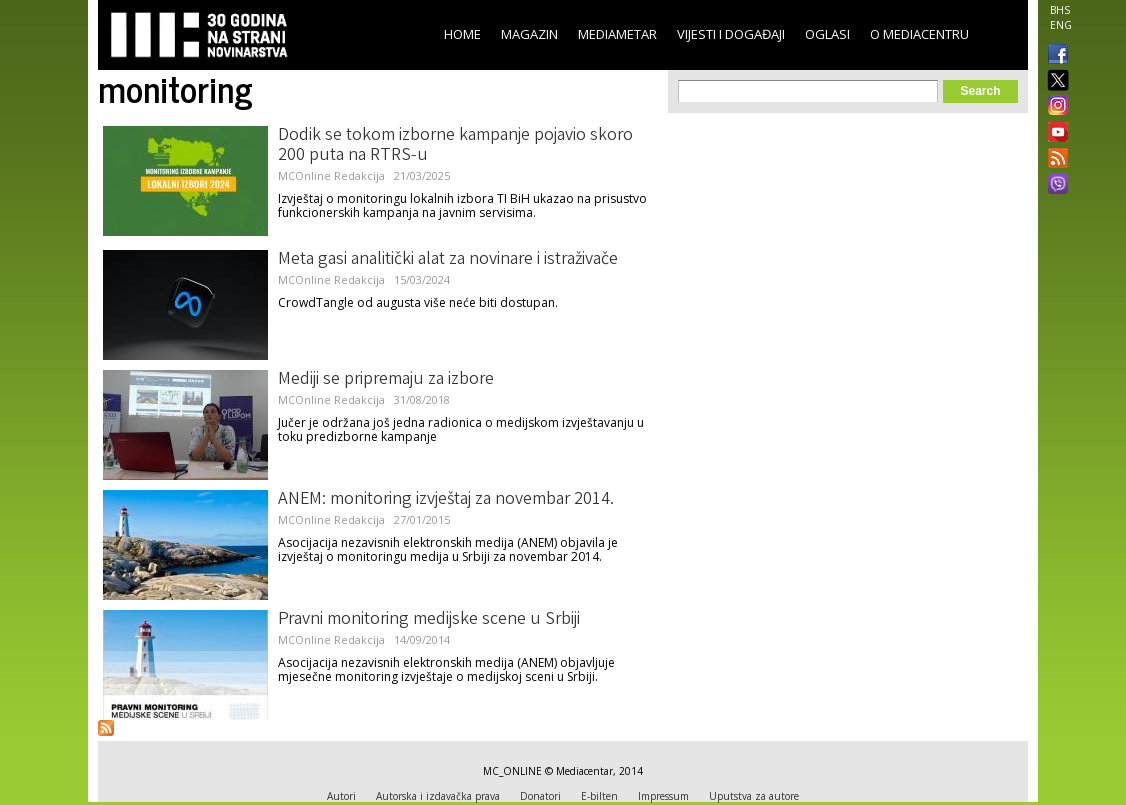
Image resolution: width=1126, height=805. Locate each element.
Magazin (529, 34)
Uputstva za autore (754, 796)
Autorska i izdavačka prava (438, 796)
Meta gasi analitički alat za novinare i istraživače (448, 260)
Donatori (540, 796)
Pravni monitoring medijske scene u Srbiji (429, 620)
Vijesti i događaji (731, 34)
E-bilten (599, 796)
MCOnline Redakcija (331, 175)
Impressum (663, 796)
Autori (341, 796)
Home (462, 34)
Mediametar (617, 34)
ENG (1061, 25)
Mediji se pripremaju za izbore (386, 380)
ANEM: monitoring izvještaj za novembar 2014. (446, 500)
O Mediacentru (919, 34)
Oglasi (827, 34)
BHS (1060, 10)
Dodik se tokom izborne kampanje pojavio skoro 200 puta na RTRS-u (455, 146)
